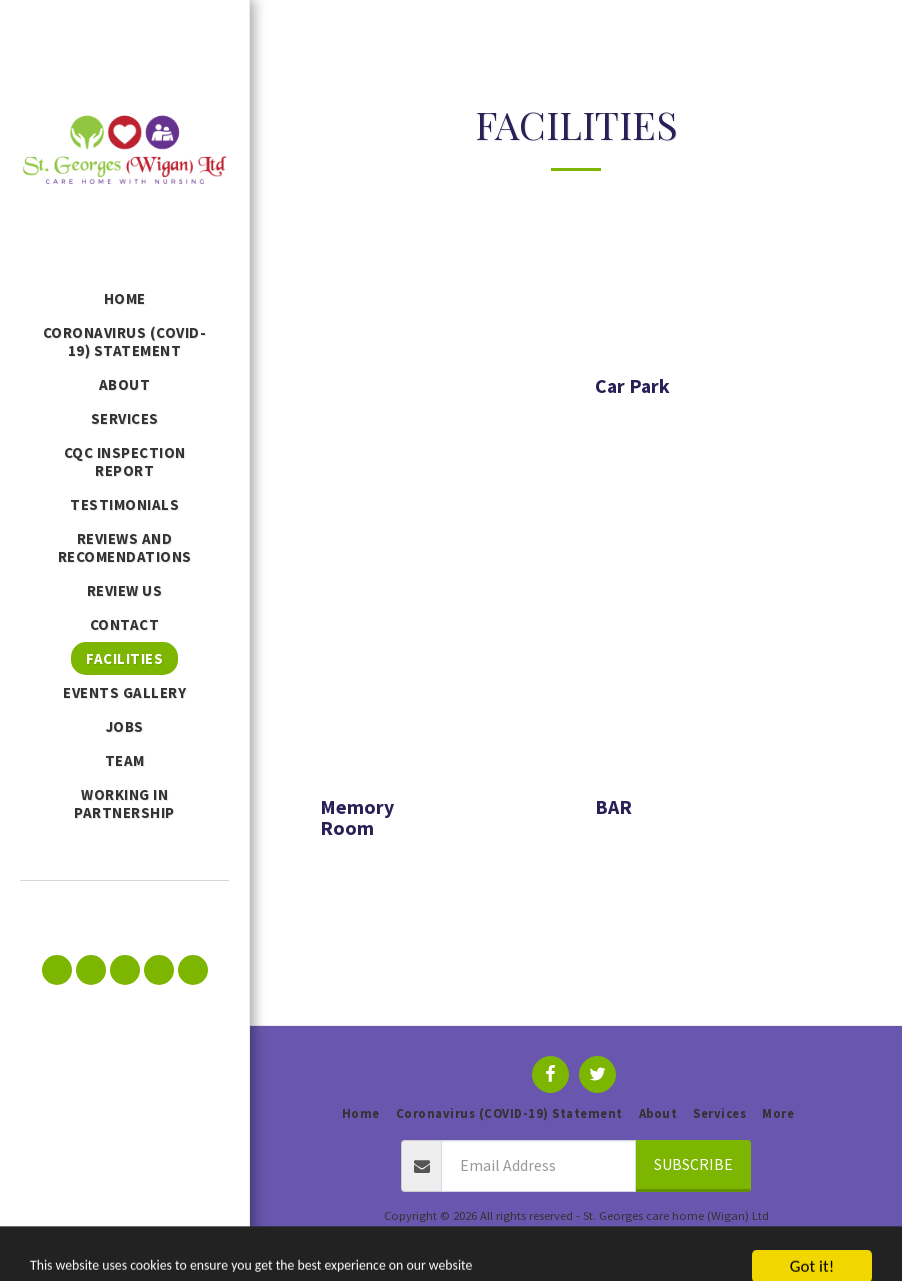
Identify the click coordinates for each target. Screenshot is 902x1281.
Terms (538, 1238)
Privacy (600, 1238)
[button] (57, 970)
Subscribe (693, 1164)
